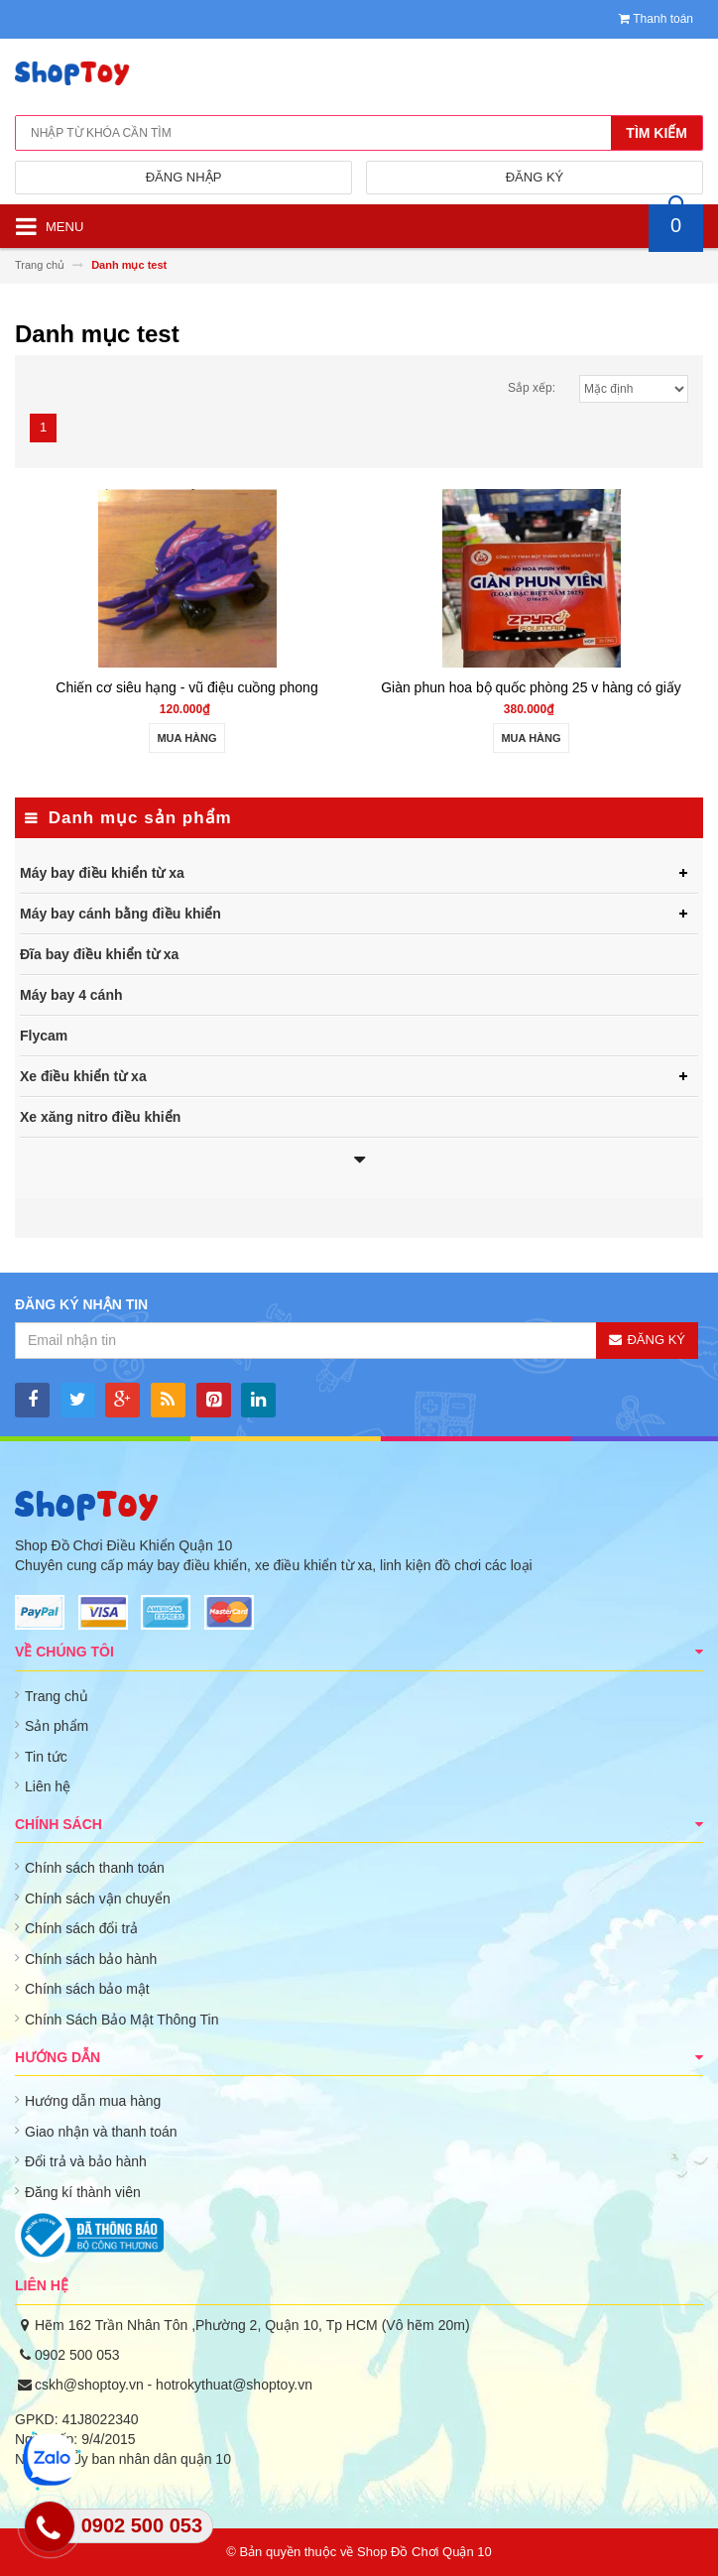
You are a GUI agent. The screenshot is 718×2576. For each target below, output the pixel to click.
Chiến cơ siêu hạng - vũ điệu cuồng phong (186, 687)
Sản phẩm (56, 1726)
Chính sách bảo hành (91, 1959)
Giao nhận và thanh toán (101, 2132)
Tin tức (46, 1757)
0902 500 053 (77, 2355)
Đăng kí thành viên (83, 2192)
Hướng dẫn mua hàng (93, 2101)
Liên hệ (47, 1786)
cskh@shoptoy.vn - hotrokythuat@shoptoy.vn (173, 2384)
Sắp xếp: (531, 388)
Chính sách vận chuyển (98, 1898)
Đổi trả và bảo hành (86, 2161)
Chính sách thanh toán (95, 1868)
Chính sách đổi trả (81, 1928)
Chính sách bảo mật (87, 1989)
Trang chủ (56, 1696)
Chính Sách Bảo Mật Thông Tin (122, 2019)
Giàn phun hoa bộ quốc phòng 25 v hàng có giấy (531, 687)
